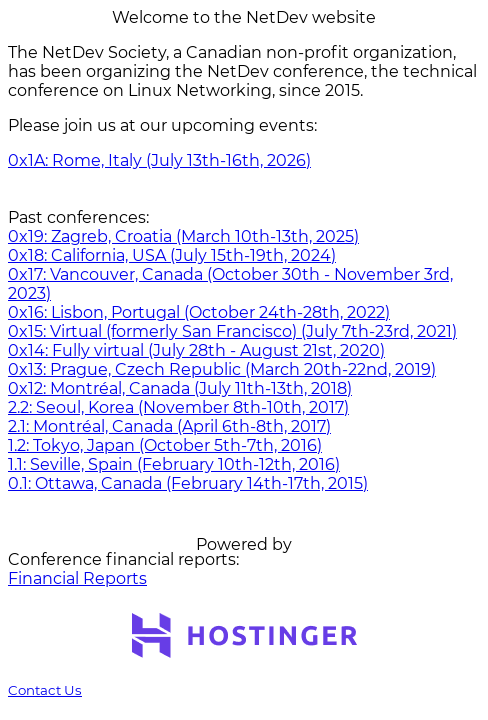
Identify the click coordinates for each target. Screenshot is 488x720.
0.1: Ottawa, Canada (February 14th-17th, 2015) (188, 483)
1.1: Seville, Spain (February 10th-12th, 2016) (174, 464)
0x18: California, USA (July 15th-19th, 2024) (172, 255)
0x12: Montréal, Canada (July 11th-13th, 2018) (180, 388)
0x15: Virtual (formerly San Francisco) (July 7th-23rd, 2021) (232, 331)
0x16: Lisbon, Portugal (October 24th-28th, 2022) (199, 312)
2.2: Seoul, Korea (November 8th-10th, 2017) (178, 407)
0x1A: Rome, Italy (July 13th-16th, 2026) (159, 160)
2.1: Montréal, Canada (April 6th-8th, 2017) (169, 426)
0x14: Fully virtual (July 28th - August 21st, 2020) (196, 350)
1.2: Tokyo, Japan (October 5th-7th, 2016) (165, 445)
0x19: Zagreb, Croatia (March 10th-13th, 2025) (183, 236)
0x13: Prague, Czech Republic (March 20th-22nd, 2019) (222, 369)
